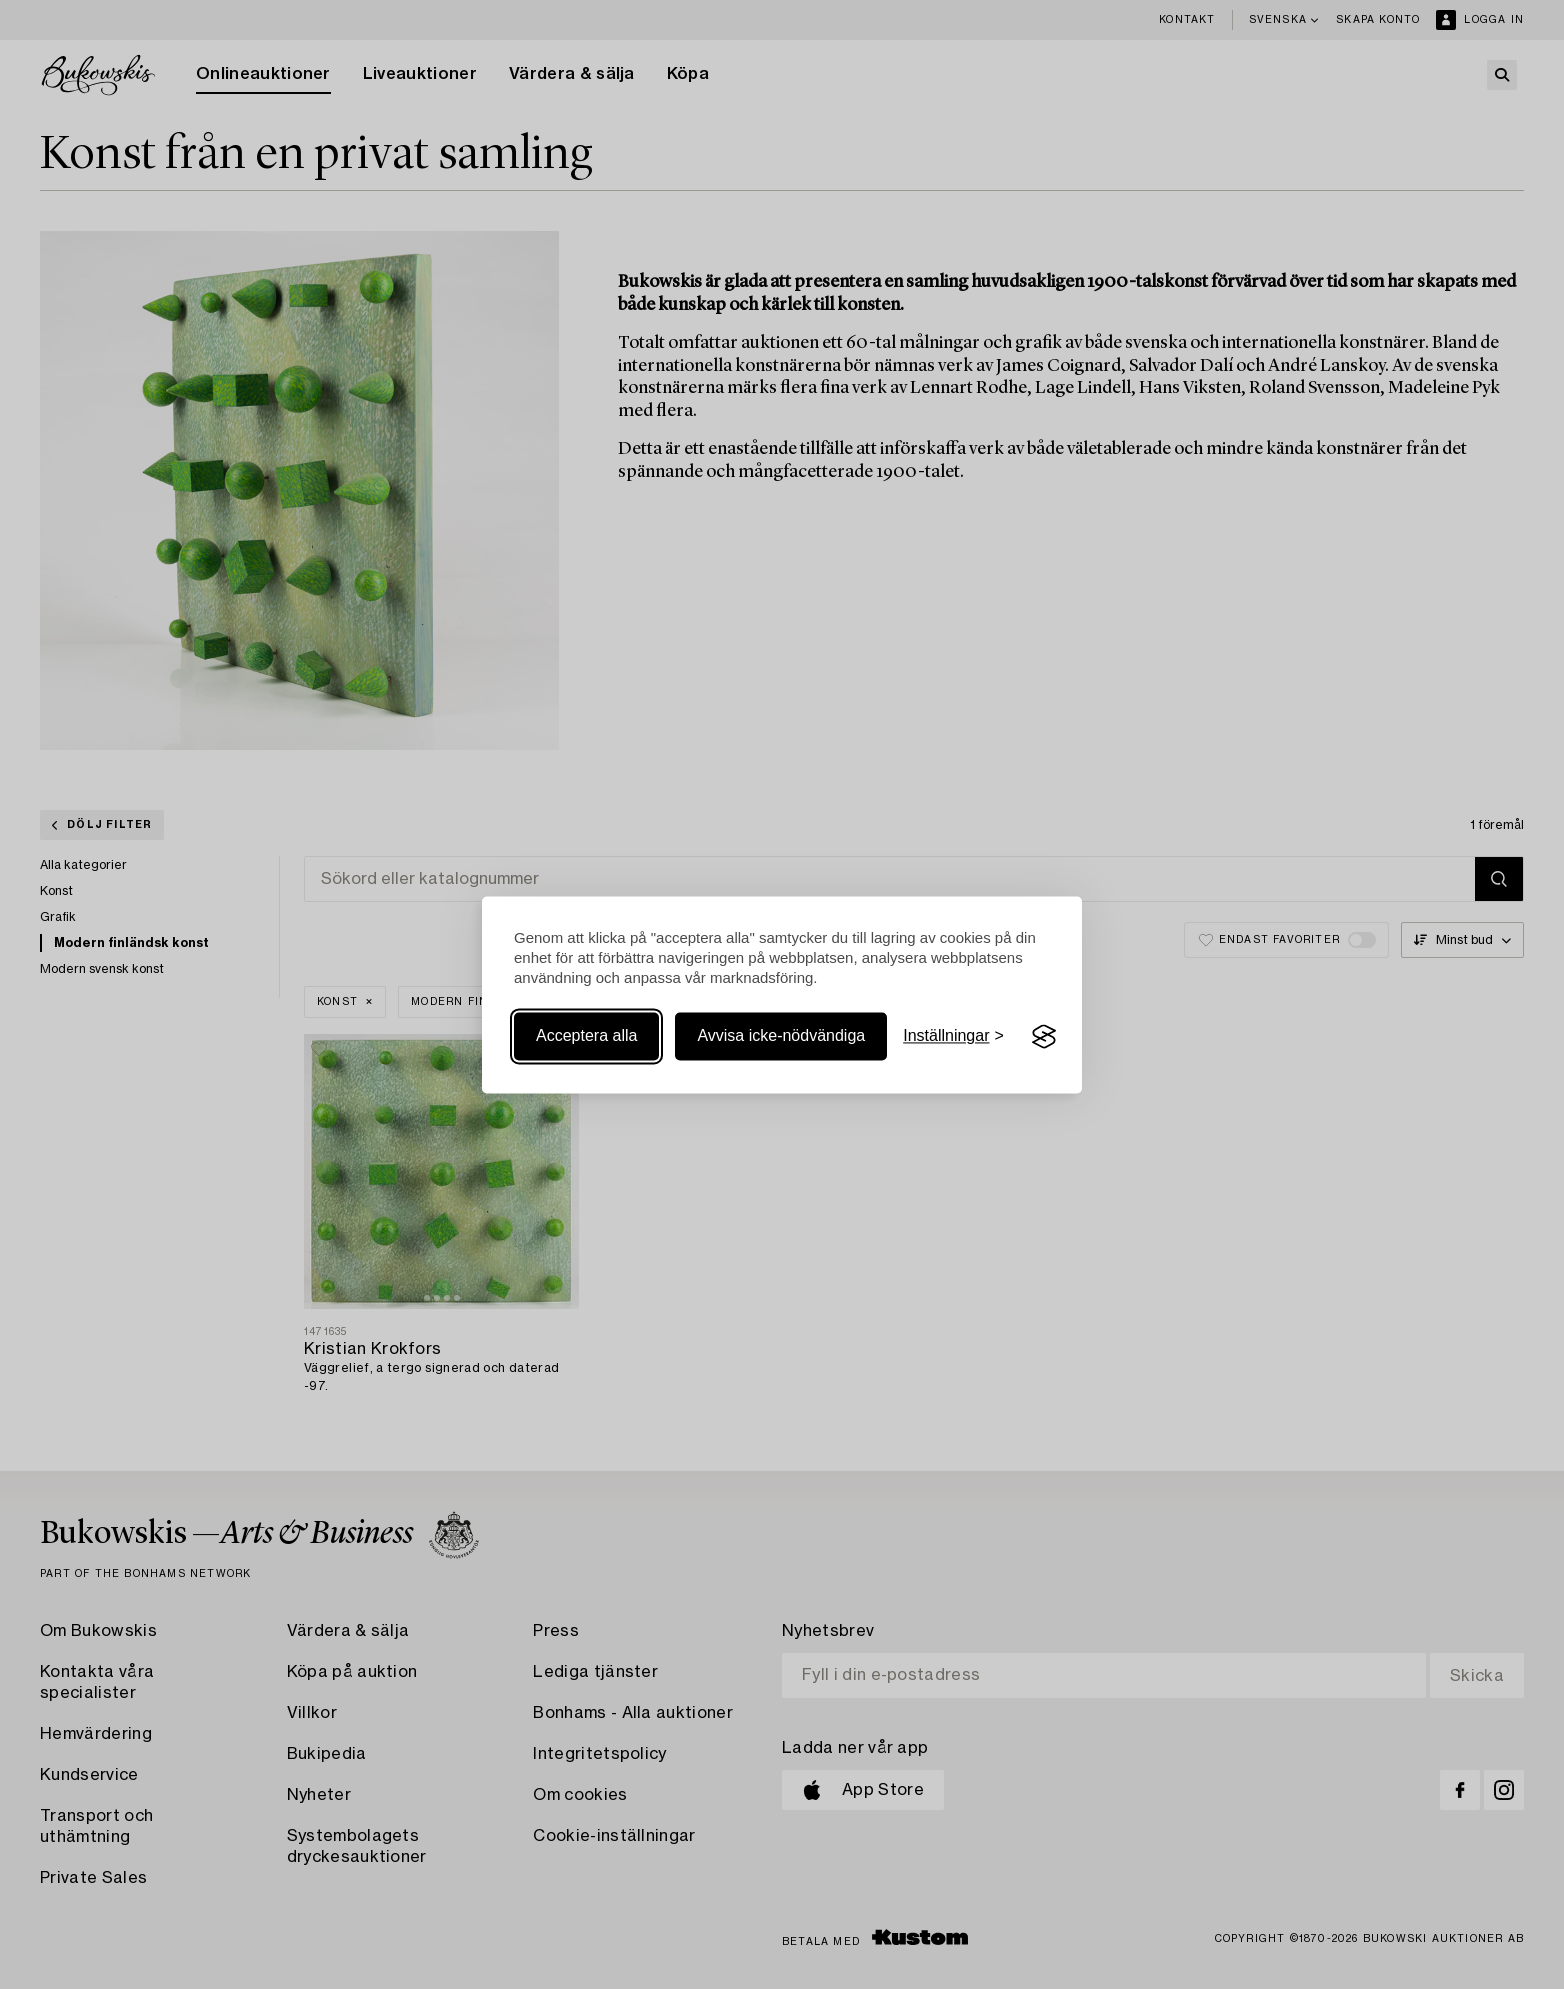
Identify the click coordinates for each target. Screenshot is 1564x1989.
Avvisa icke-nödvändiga (781, 1036)
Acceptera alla (586, 1036)
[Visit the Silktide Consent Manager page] (1044, 1037)
